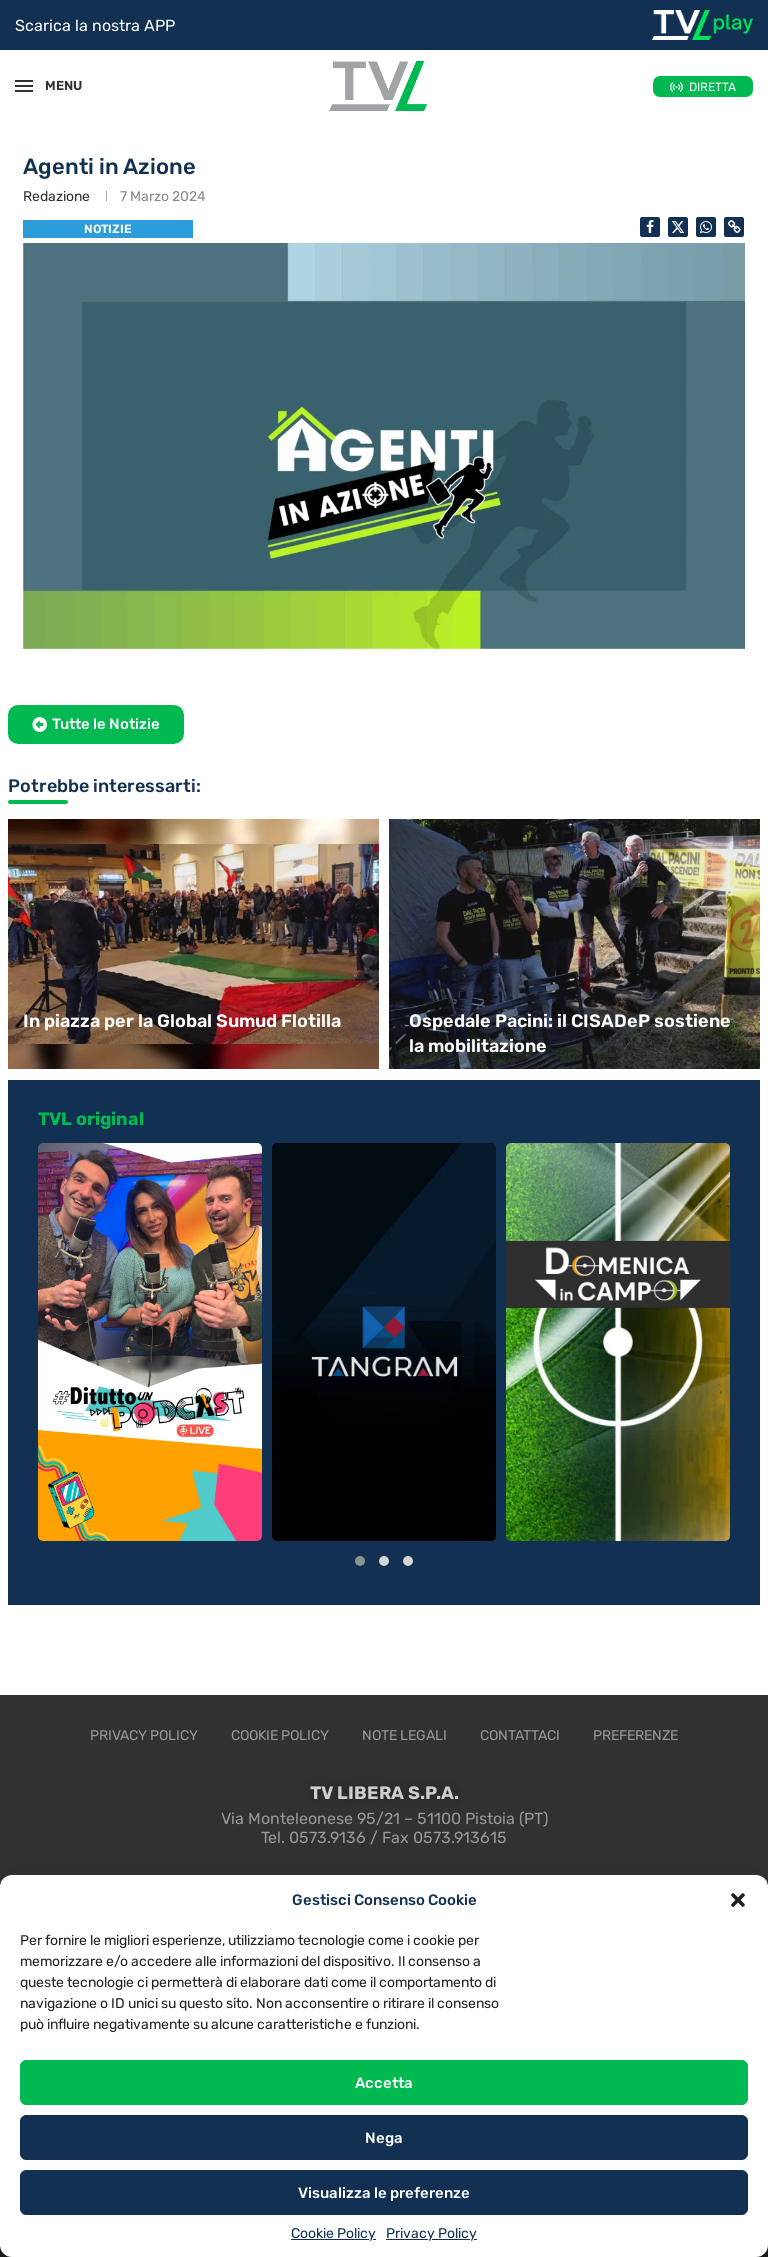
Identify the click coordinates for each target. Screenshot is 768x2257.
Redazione (56, 196)
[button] (738, 1900)
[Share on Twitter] (678, 227)
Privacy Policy (431, 2233)
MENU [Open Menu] (54, 85)
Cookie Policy (333, 2233)
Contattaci (520, 1735)
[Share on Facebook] (650, 227)
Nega (384, 2138)
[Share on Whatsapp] (706, 227)
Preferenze (635, 1735)
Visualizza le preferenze (384, 2193)
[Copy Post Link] (734, 227)
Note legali (404, 1735)
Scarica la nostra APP (95, 25)
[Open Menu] (24, 86)
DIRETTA (712, 87)
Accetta (384, 2083)
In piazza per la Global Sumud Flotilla (182, 1021)
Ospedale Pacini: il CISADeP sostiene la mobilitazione (570, 1033)
